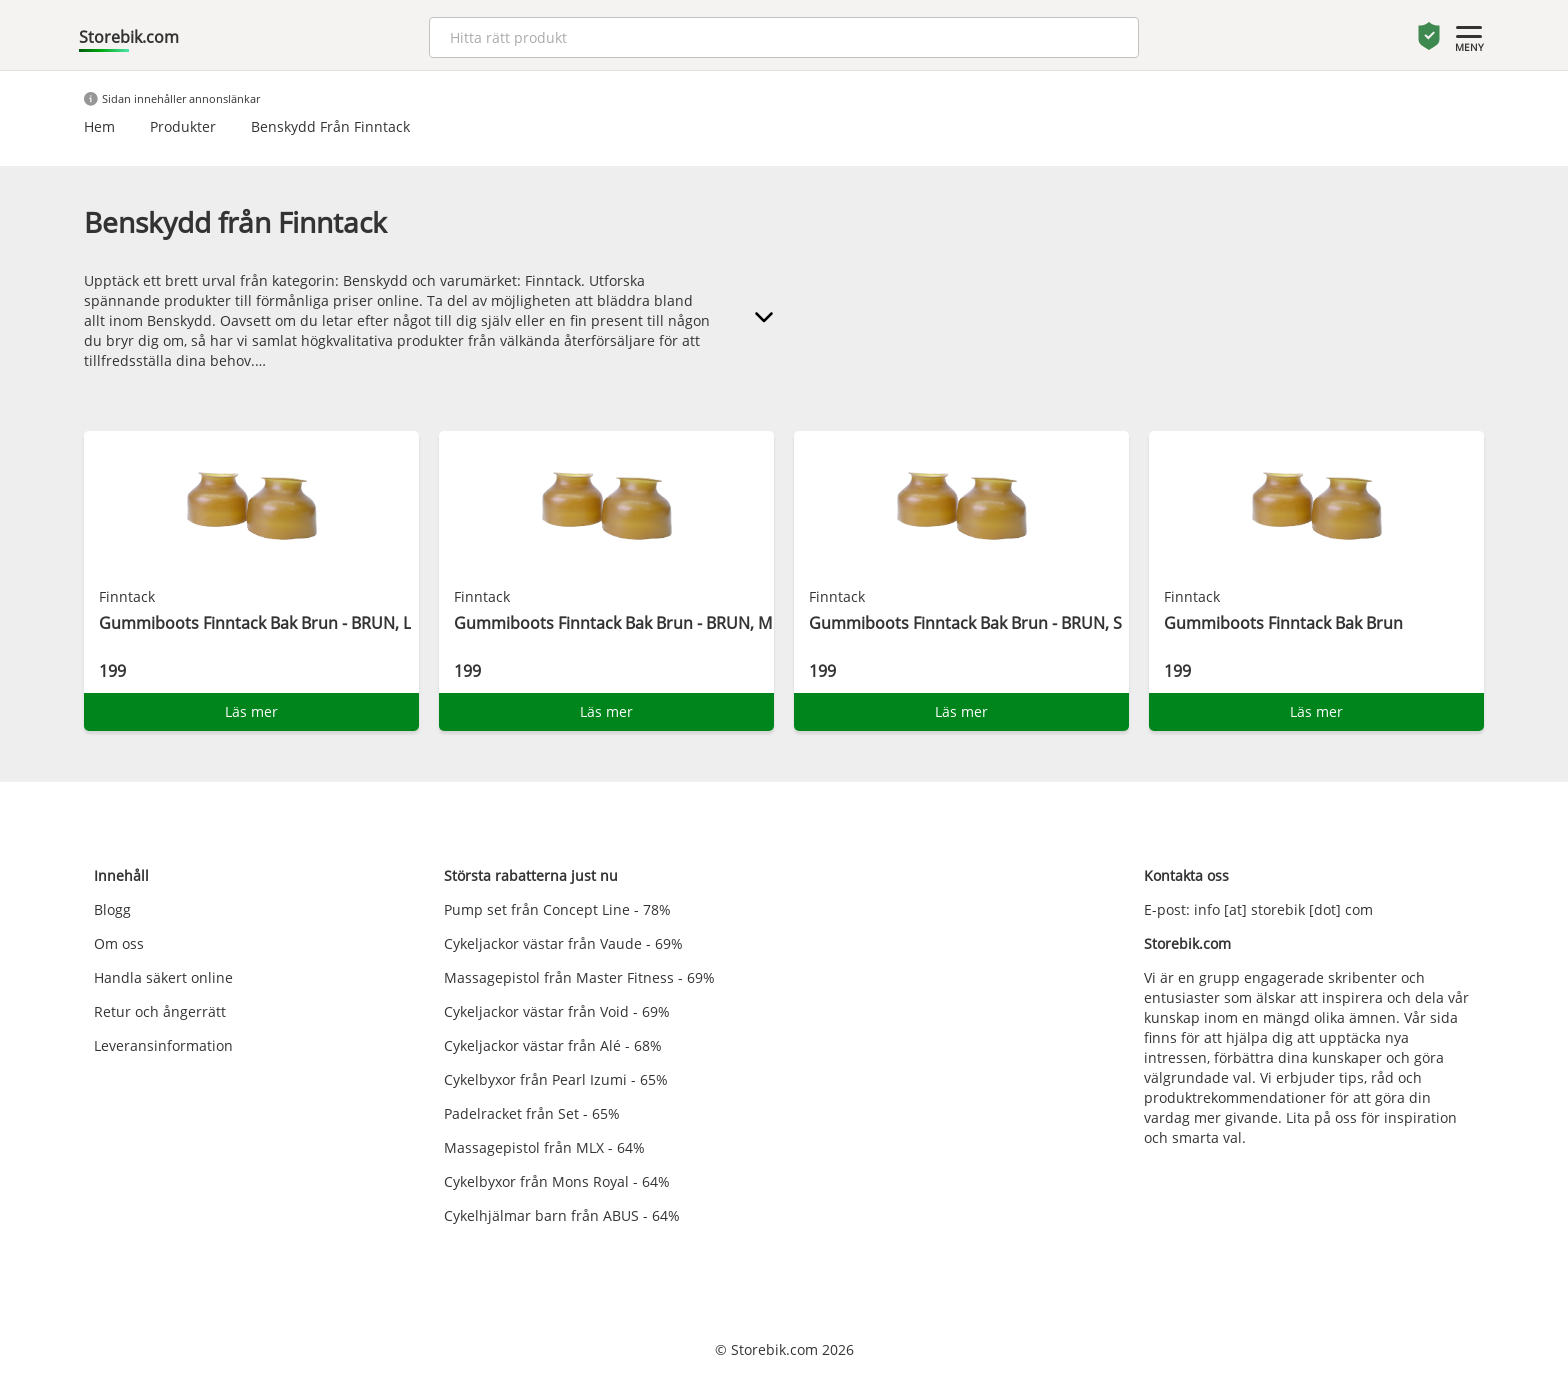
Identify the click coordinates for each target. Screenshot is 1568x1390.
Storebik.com (129, 37)
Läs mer (251, 711)
